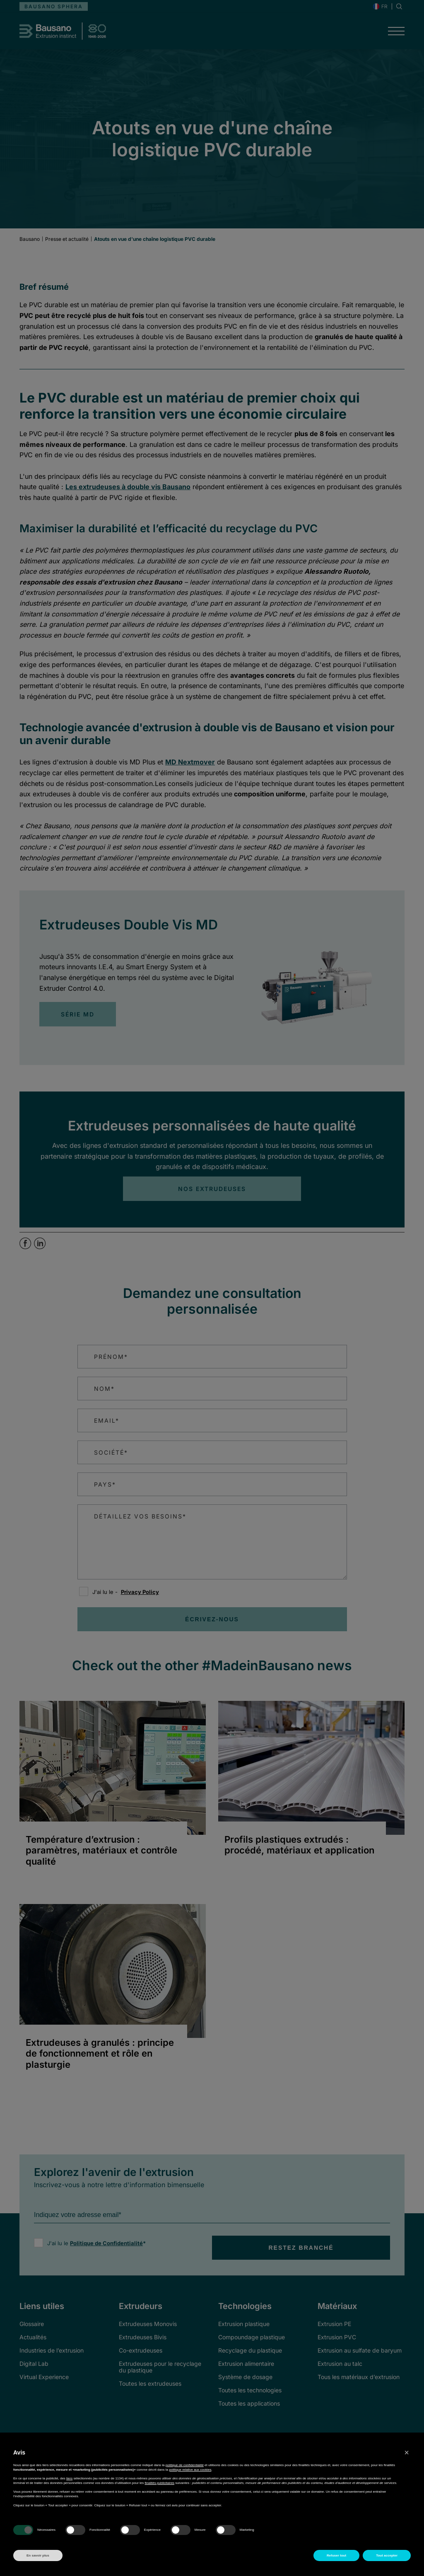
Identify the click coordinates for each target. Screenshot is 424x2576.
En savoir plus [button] (37, 2555)
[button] (406, 2452)
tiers (69, 2478)
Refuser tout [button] (336, 2555)
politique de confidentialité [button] (185, 2465)
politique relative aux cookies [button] (190, 2470)
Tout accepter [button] (387, 2555)
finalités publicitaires (160, 2483)
